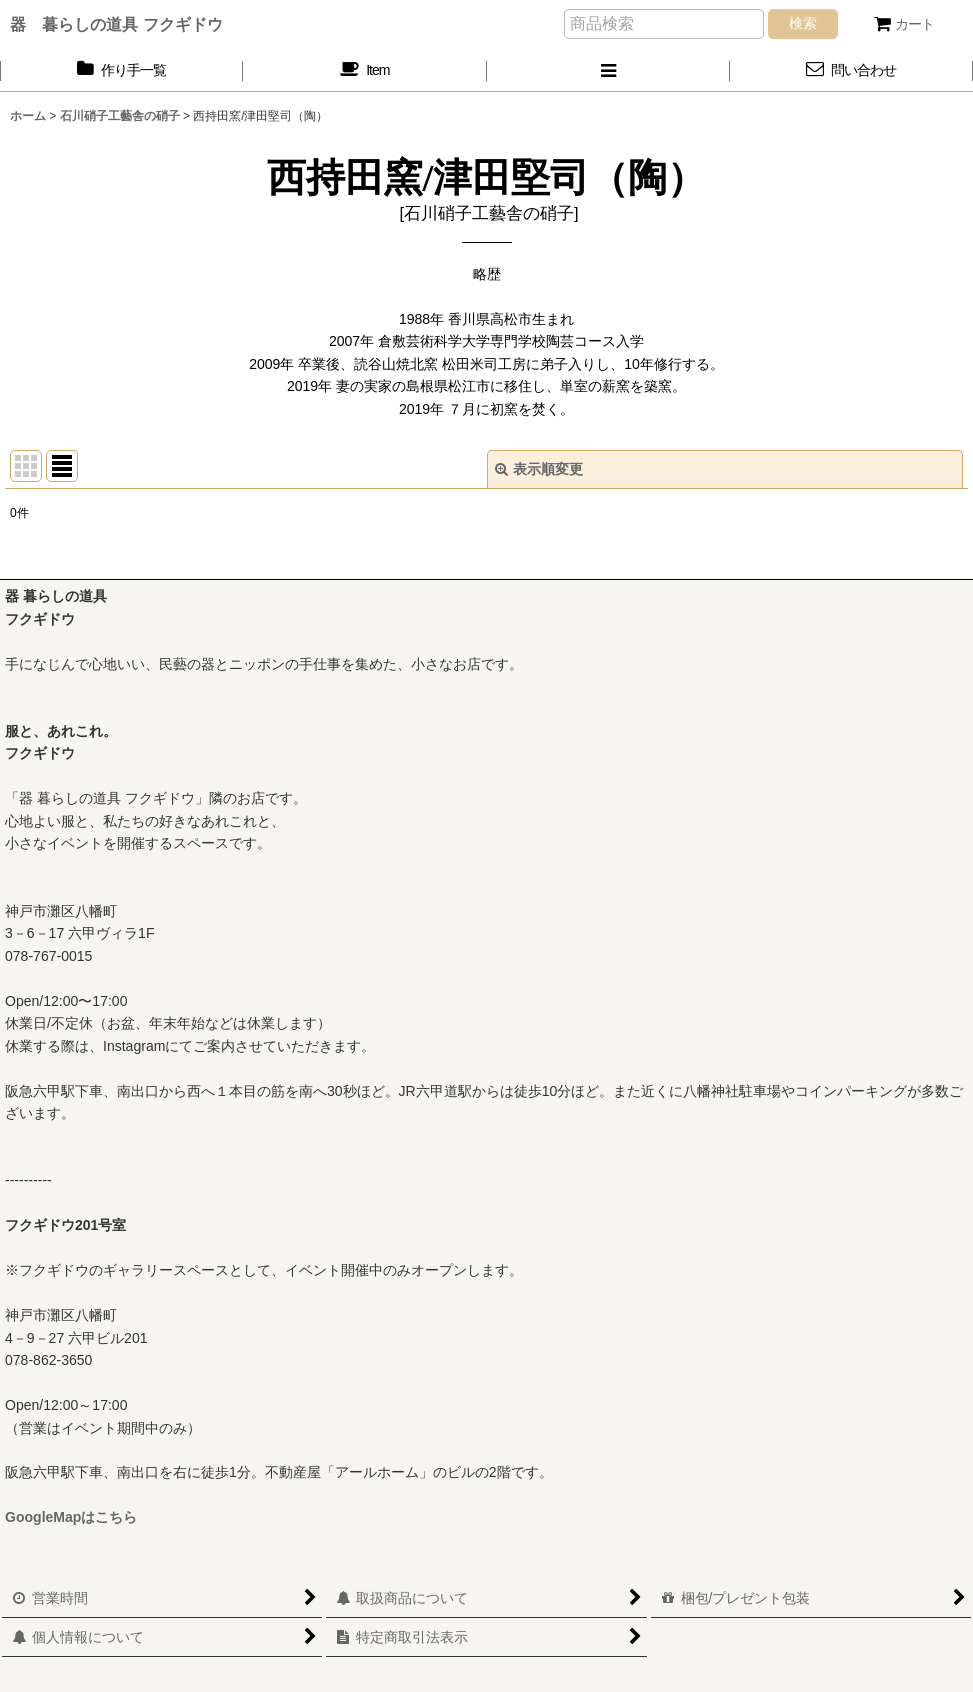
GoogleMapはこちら (71, 1517)
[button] (608, 70)
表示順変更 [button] (539, 469)
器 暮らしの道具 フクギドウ (116, 24)
